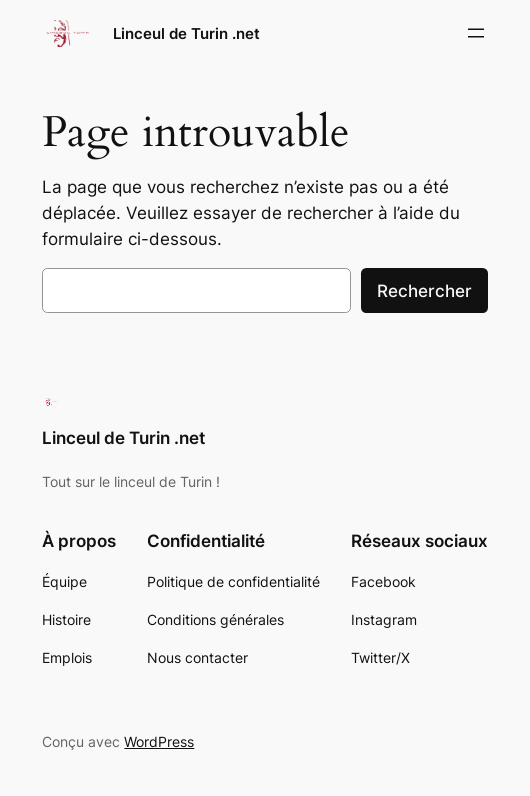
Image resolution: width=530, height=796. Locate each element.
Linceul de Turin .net (186, 33)
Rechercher (424, 291)
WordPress (159, 741)
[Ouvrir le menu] (476, 33)
